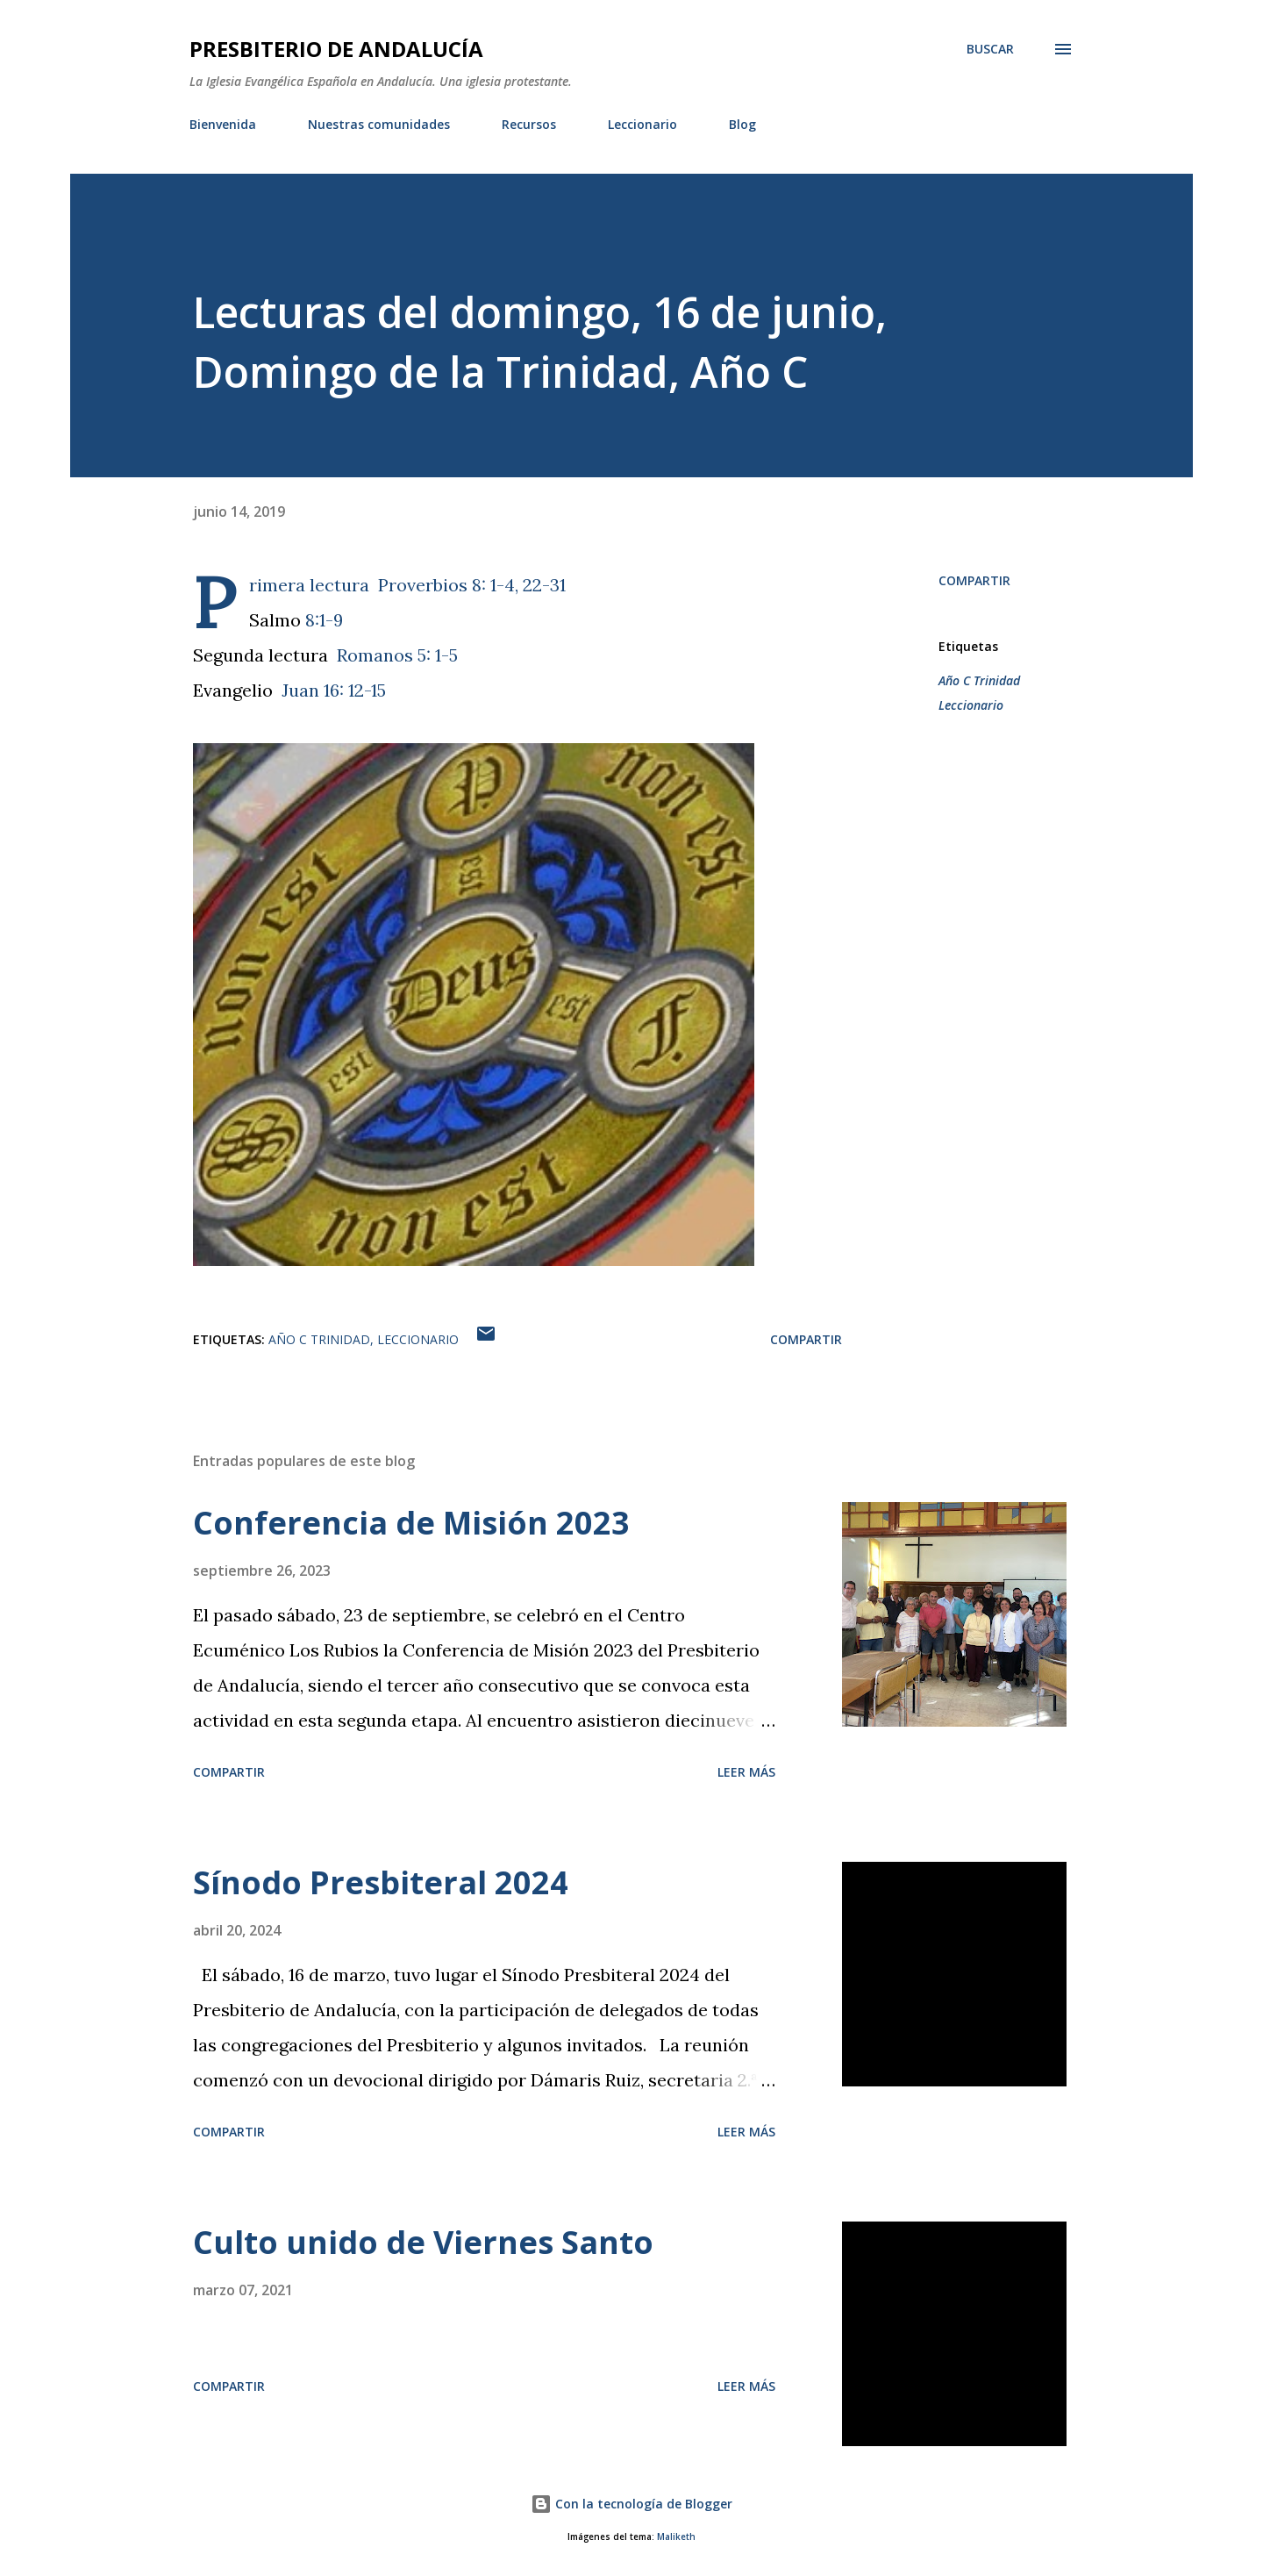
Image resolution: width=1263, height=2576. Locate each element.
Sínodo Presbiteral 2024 (380, 1882)
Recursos (529, 124)
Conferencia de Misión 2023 (411, 1522)
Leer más (746, 1772)
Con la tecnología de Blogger (631, 2503)
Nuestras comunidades (379, 124)
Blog (742, 124)
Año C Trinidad (979, 680)
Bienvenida (222, 124)
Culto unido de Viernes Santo (423, 2242)
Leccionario (642, 124)
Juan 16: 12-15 (334, 690)
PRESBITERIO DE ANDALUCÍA (336, 48)
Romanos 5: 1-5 (397, 655)
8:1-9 (324, 620)
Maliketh (676, 2537)
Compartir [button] (974, 580)
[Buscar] (990, 49)
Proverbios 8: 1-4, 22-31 (472, 585)
